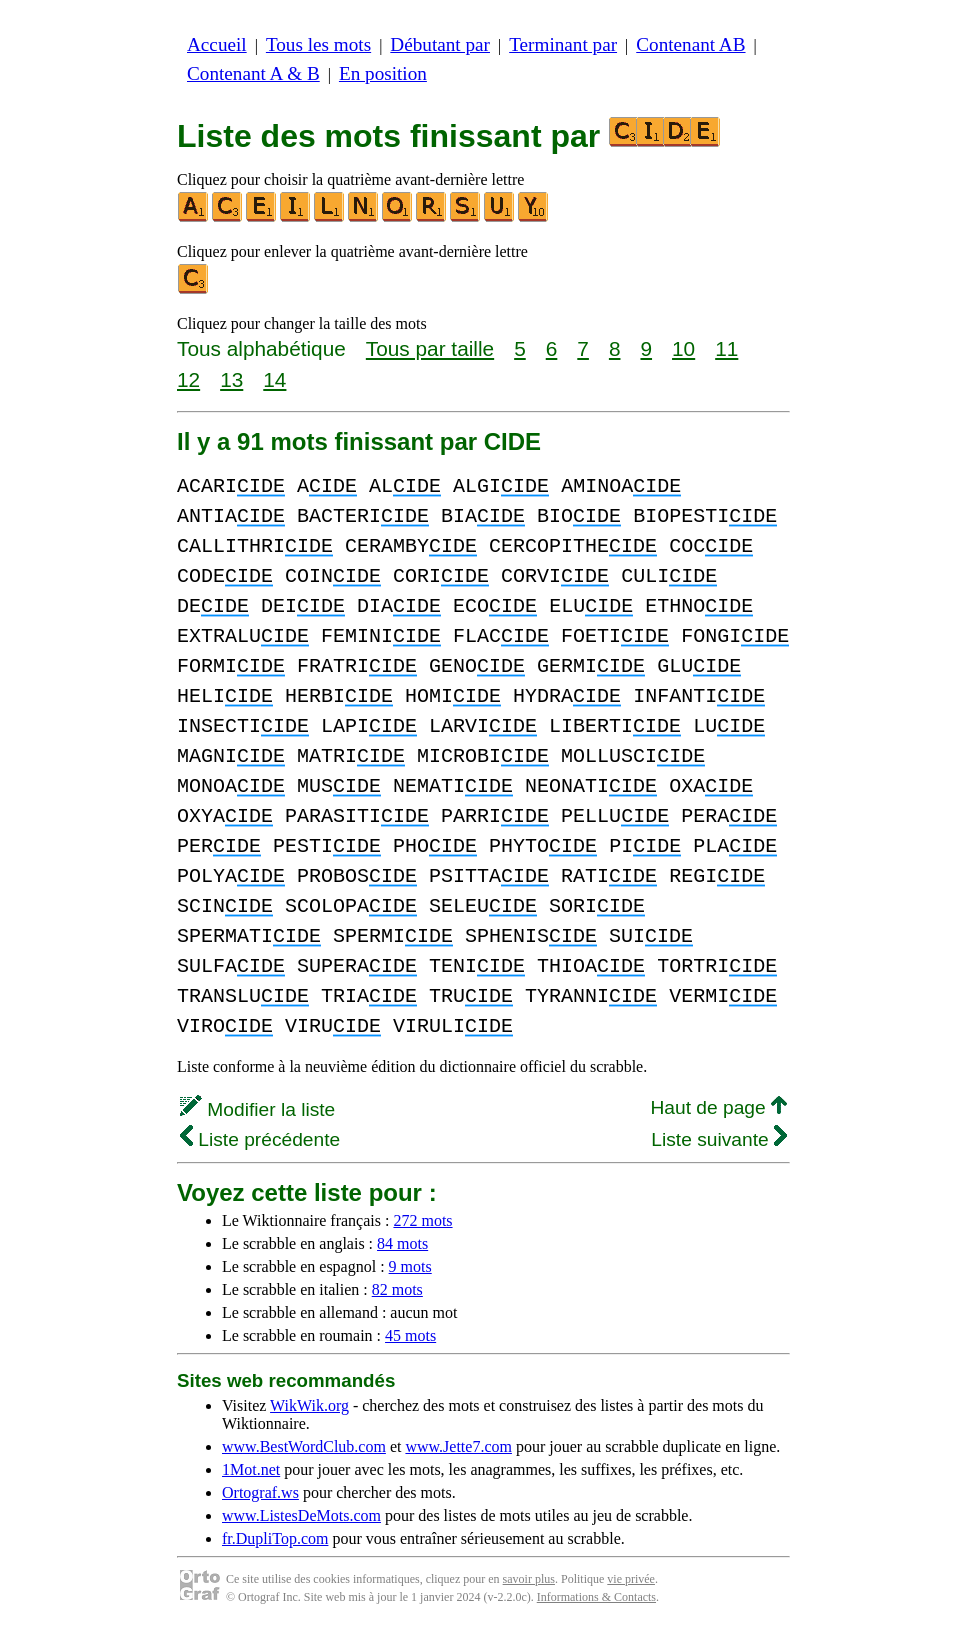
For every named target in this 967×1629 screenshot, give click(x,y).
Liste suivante (719, 1139)
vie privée (631, 1579)
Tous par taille (430, 348)
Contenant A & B (253, 73)
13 (231, 379)
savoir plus (529, 1579)
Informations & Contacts (596, 1597)
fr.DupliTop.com (275, 1538)
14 (274, 379)
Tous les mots (318, 44)
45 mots (410, 1335)
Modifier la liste (257, 1109)
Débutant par (440, 44)
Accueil (217, 44)
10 (683, 348)
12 (188, 379)
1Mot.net (251, 1469)
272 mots (422, 1220)
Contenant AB (690, 44)
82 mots (397, 1289)
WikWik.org (309, 1405)
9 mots (410, 1266)
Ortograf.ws (260, 1492)
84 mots (402, 1243)
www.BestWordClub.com (304, 1446)
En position (383, 73)
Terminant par (563, 44)
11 (726, 348)
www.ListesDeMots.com (301, 1515)
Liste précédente (260, 1139)
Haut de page (718, 1107)
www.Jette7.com (458, 1446)
